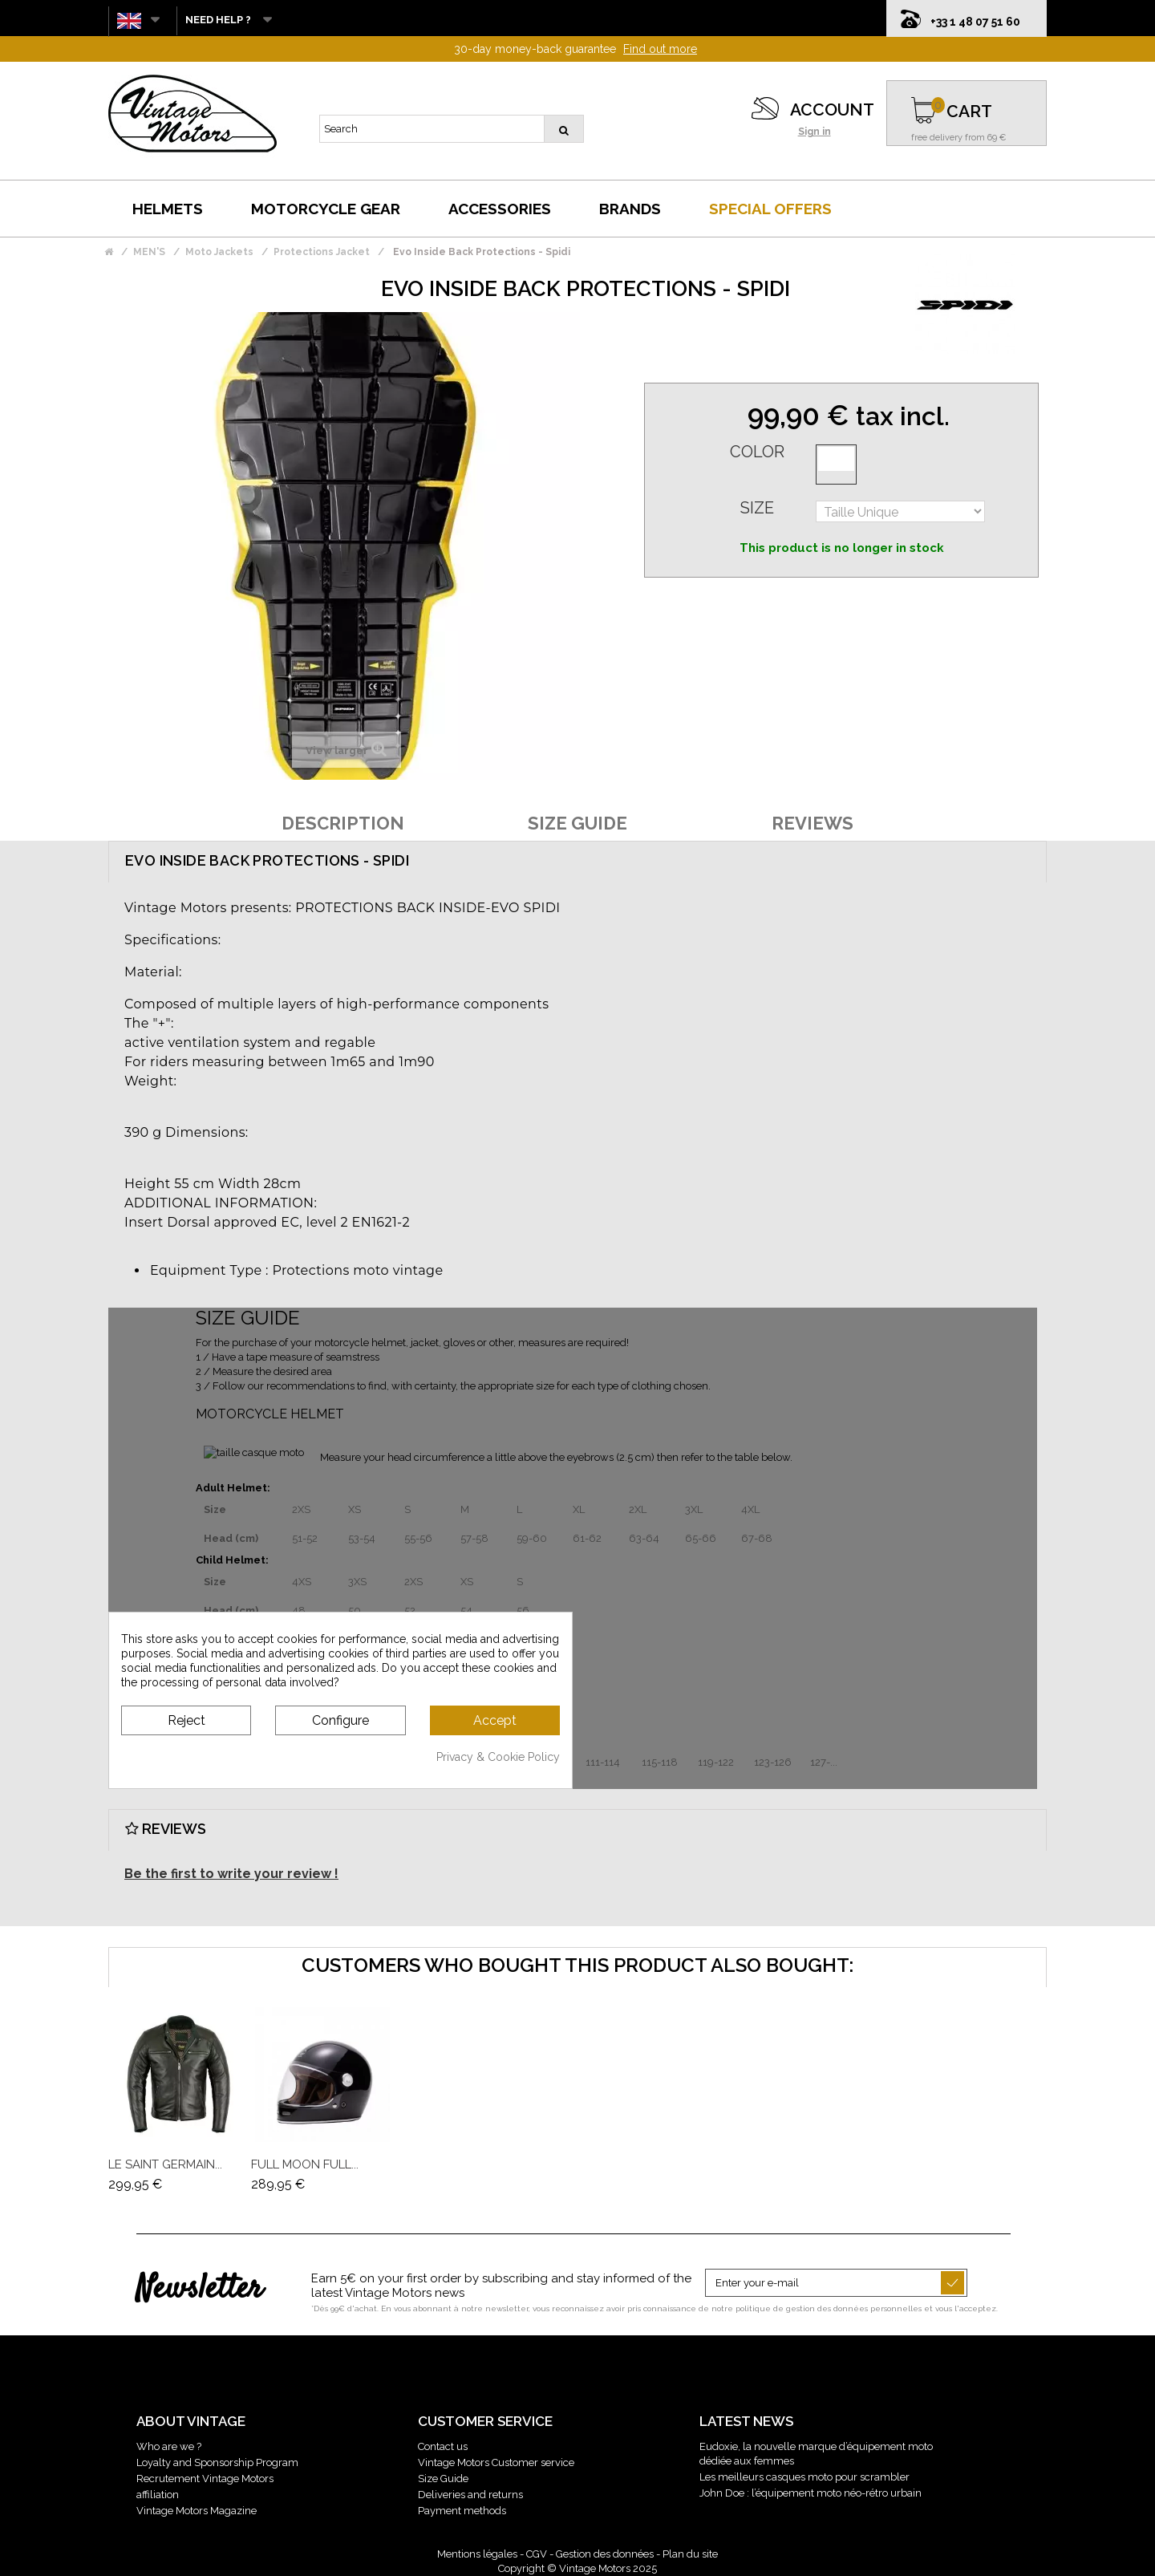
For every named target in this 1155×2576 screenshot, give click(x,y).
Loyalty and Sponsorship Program (217, 2462)
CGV (536, 2554)
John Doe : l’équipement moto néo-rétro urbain (810, 2493)
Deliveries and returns (470, 2495)
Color (757, 451)
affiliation (157, 2495)
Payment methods (462, 2511)
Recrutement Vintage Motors (205, 2479)
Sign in (814, 131)
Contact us (443, 2446)
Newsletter (199, 2289)
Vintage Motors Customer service (496, 2462)
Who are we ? (168, 2446)
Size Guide (443, 2479)
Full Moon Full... (305, 2164)
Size (757, 508)
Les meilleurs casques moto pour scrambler (804, 2477)
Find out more (660, 49)
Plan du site (690, 2554)
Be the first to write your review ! (231, 1873)
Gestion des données (605, 2554)
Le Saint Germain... (165, 2164)
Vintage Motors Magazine (196, 2511)
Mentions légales (477, 2554)
